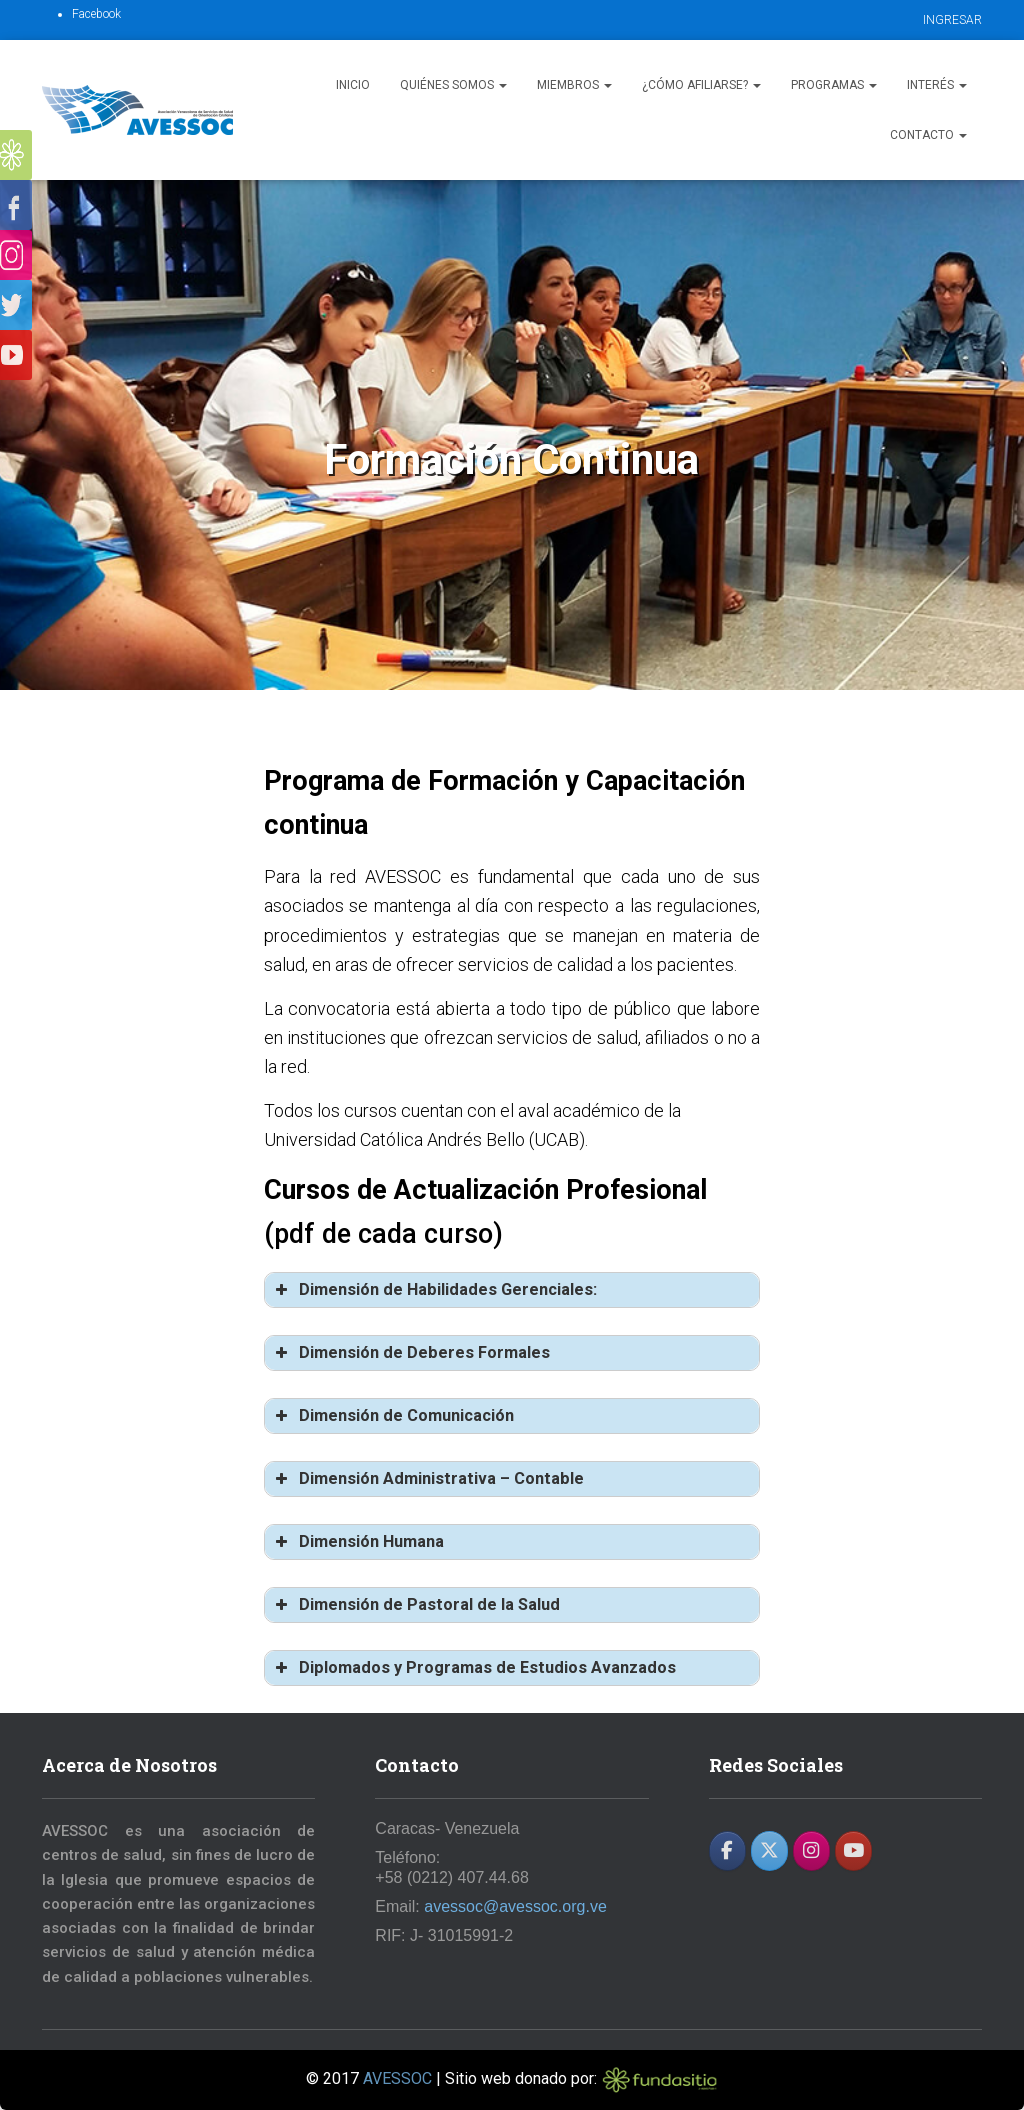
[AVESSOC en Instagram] (811, 1851)
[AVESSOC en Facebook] (727, 1851)
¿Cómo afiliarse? (701, 85)
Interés (937, 85)
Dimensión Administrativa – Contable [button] (428, 1479)
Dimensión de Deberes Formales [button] (411, 1353)
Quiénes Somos (453, 85)
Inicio (353, 85)
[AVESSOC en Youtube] (853, 1851)
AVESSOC (397, 2078)
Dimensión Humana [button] (358, 1542)
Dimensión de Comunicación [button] (393, 1416)
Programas (834, 85)
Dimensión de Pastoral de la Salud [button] (416, 1605)
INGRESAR (952, 20)
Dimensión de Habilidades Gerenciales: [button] (434, 1290)
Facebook (96, 14)
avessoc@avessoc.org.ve (515, 1906)
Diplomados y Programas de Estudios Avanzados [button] (474, 1668)
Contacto (928, 135)
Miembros (574, 85)
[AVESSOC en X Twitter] (769, 1851)
